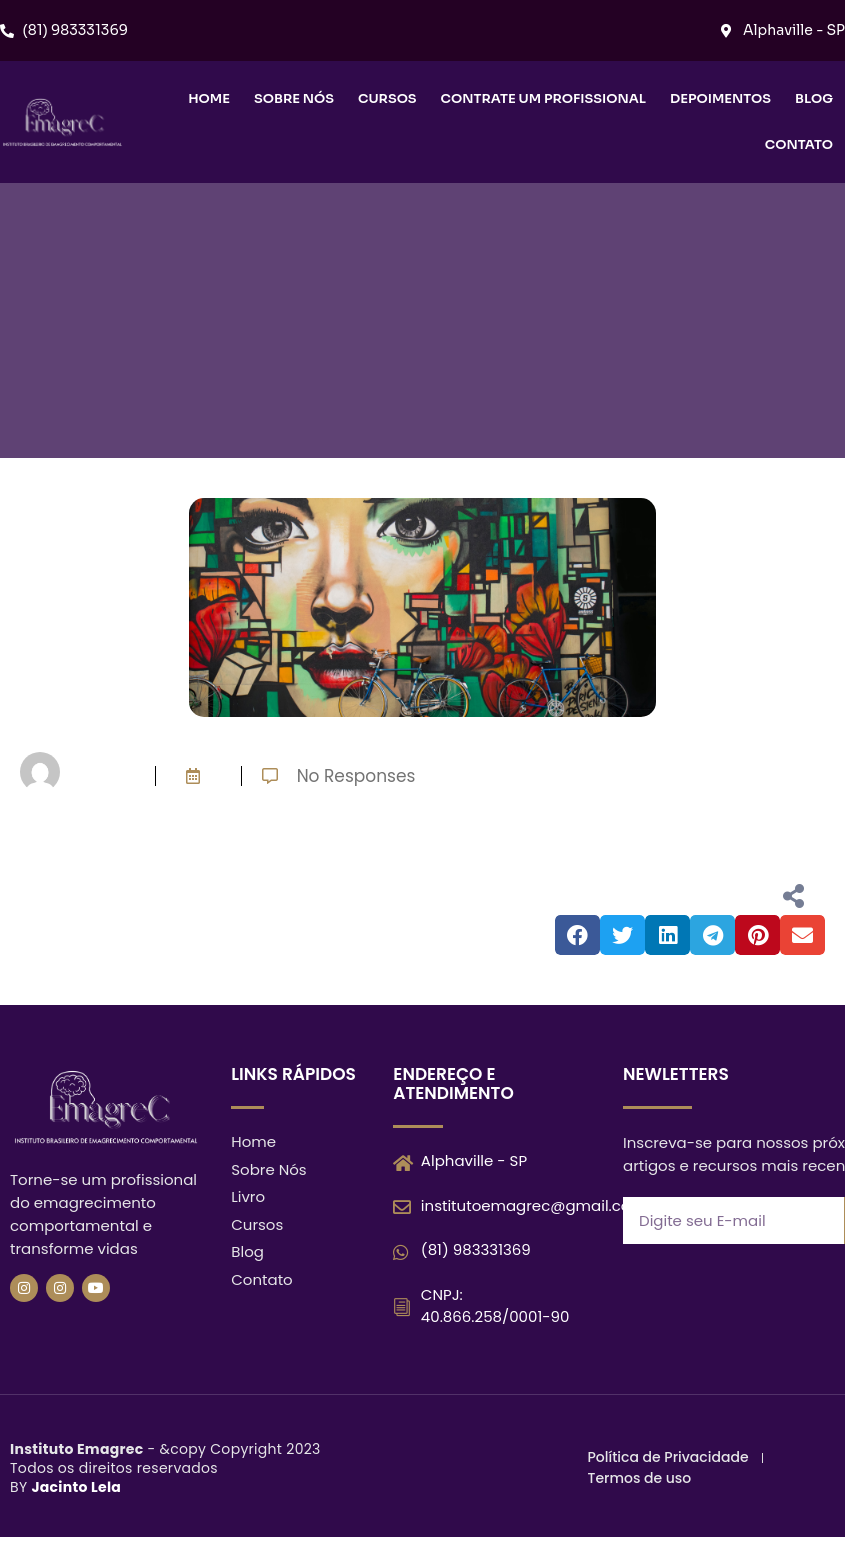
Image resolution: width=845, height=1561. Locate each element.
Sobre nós (294, 98)
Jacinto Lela (76, 1487)
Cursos (387, 98)
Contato (799, 144)
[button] (577, 935)
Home (209, 98)
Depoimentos (720, 98)
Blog (814, 98)
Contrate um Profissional (543, 98)
